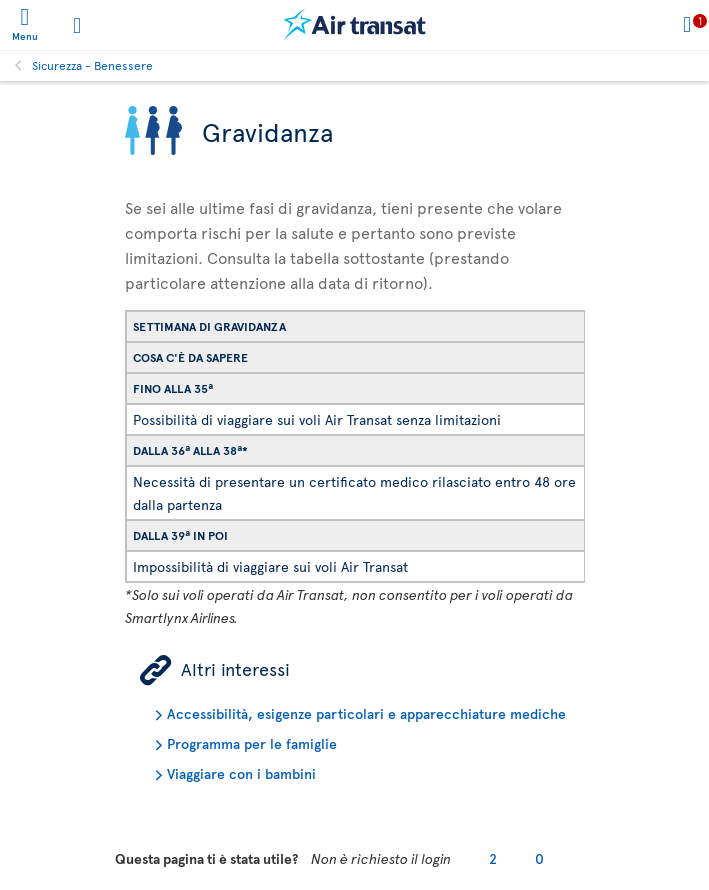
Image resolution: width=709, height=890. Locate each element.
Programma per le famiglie (252, 743)
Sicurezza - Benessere (92, 65)
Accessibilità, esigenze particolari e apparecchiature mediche (366, 713)
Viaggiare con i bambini (241, 773)
